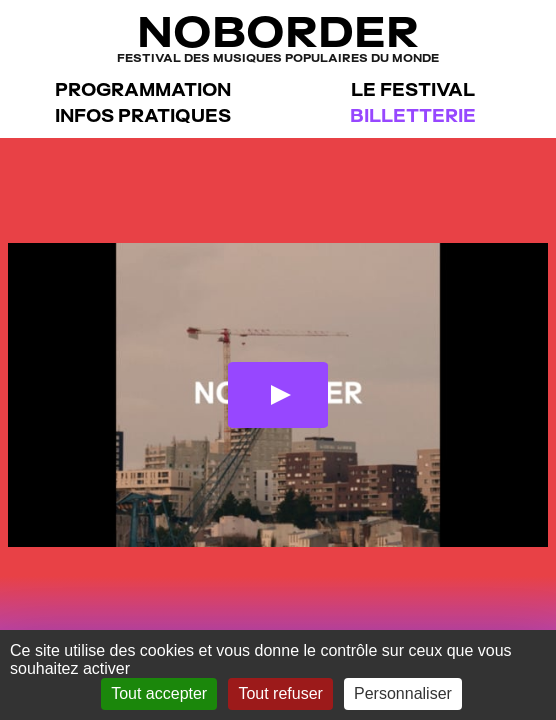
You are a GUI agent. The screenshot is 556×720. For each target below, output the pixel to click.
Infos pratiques (143, 115)
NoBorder (278, 36)
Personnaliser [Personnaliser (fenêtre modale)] (403, 693)
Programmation (143, 89)
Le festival (413, 89)
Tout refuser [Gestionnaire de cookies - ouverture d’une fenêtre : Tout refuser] (280, 693)
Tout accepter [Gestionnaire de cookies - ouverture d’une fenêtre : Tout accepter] (159, 693)
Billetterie (413, 115)
